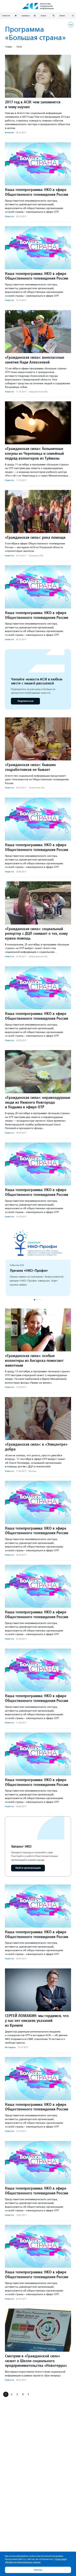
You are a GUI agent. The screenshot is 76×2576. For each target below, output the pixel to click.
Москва (32, 1471)
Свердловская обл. (38, 391)
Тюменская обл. (36, 787)
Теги (19, 46)
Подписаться (25, 701)
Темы (8, 46)
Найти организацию (28, 1868)
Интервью (10, 2047)
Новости (9, 216)
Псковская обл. (36, 555)
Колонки (9, 132)
